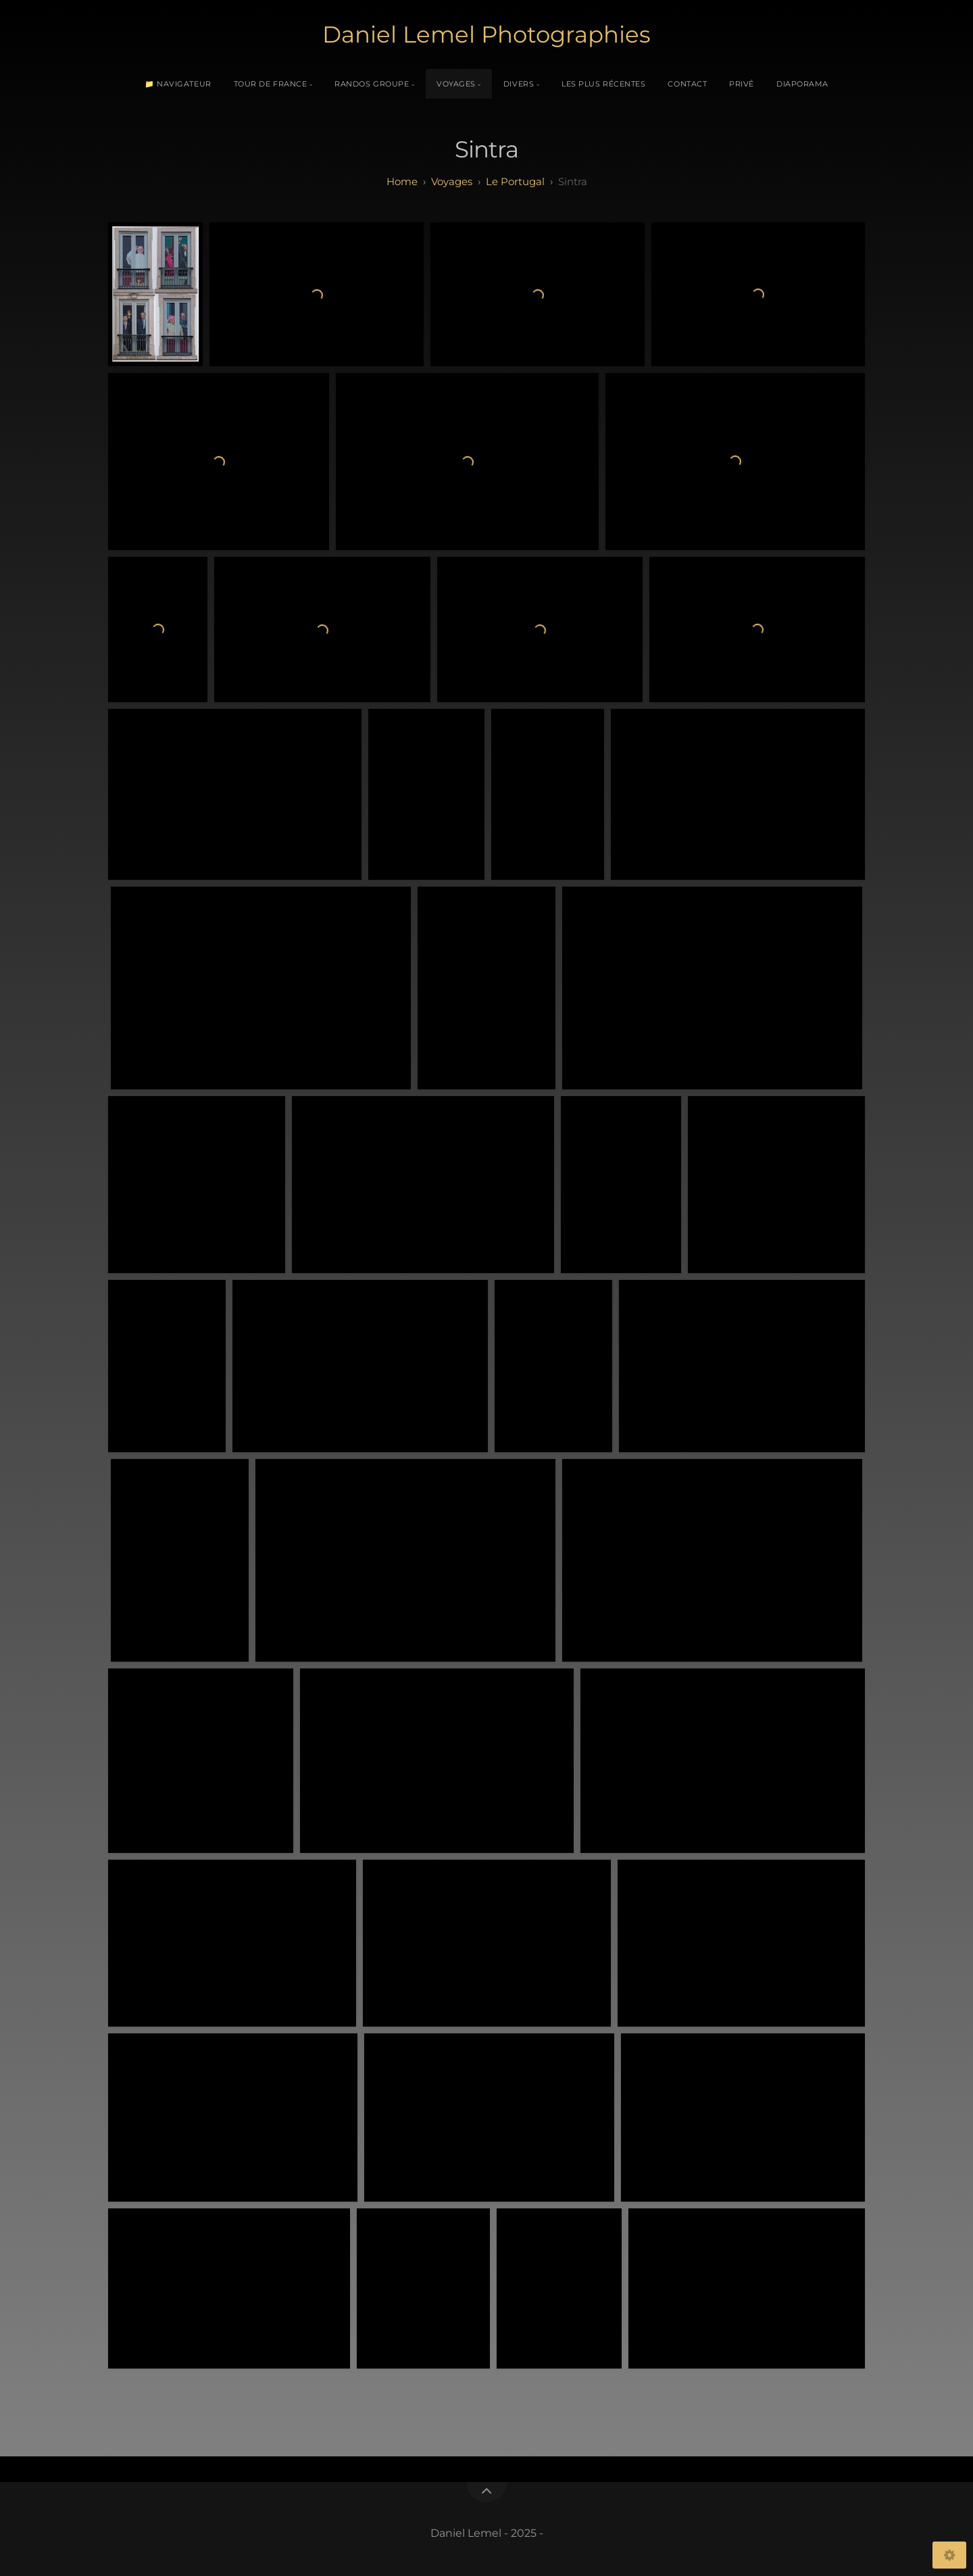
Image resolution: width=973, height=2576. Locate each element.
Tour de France (270, 84)
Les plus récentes (603, 84)
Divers (518, 84)
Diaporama (802, 84)
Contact (687, 84)
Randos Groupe (371, 84)
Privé (741, 84)
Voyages (456, 84)
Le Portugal (515, 181)
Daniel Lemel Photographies (486, 34)
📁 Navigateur (178, 84)
